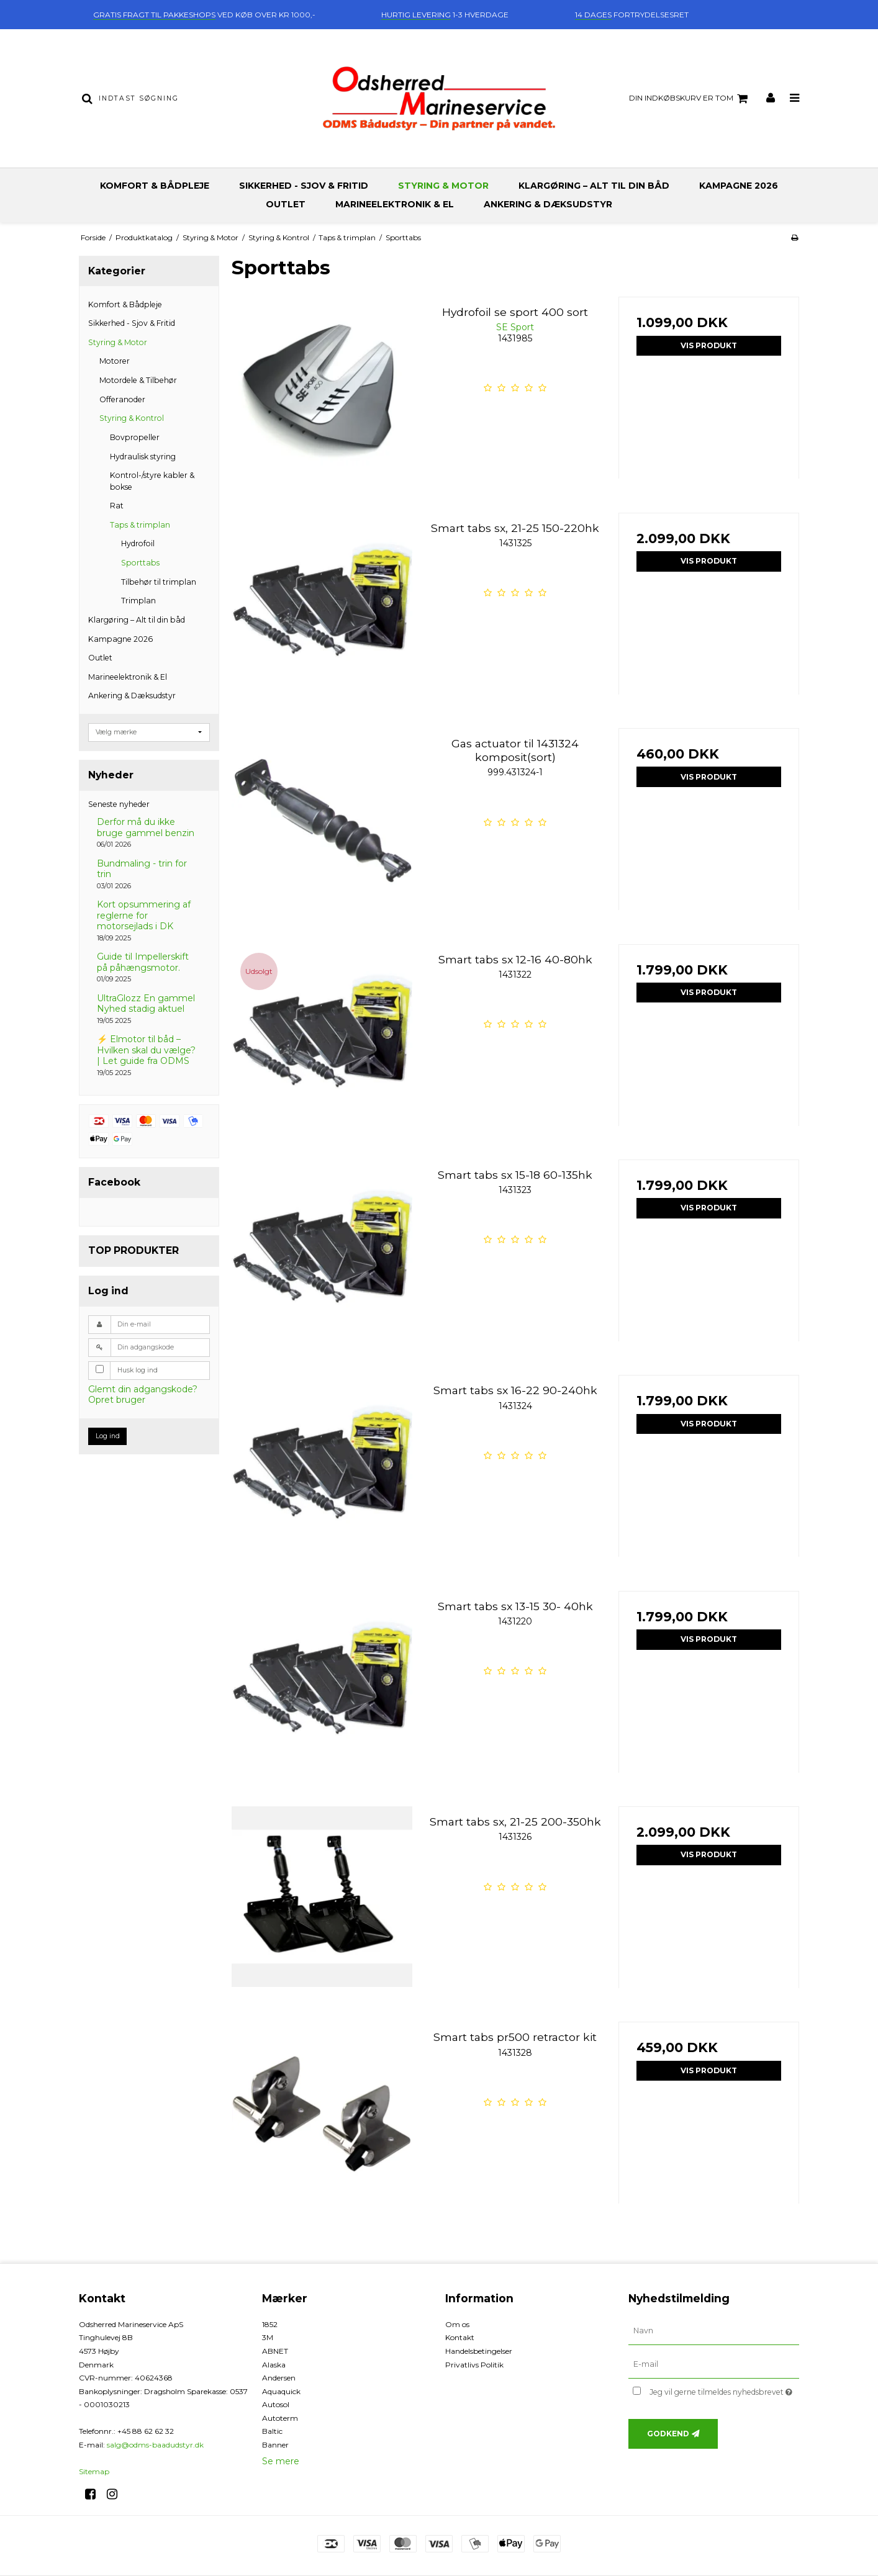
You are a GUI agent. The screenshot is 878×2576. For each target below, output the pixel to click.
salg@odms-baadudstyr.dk (155, 2444)
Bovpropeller (135, 437)
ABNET (275, 2351)
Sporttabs (140, 562)
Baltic (272, 2431)
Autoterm (280, 2418)
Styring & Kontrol (131, 418)
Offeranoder (122, 399)
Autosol (275, 2404)
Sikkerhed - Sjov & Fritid (303, 185)
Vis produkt (709, 345)
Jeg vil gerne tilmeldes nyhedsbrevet (724, 2390)
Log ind (108, 1436)
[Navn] (713, 2330)
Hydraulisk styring (143, 456)
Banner (275, 2444)
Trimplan (138, 600)
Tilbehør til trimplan (158, 582)
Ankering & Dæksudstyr (548, 204)
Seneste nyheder (119, 804)
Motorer (114, 361)
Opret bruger (116, 1399)
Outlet (285, 204)
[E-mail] (713, 2363)
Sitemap (94, 2471)
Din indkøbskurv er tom (690, 98)
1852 (270, 2324)
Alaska (274, 2364)
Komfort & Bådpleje (154, 185)
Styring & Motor (443, 185)
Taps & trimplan (140, 524)
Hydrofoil (138, 543)
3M (267, 2337)
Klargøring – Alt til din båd (593, 185)
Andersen (279, 2377)
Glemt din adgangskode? (142, 1389)
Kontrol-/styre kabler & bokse (152, 481)
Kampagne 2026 (738, 185)
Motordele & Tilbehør (138, 380)
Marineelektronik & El (394, 204)
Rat (117, 505)
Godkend (668, 2433)
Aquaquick (281, 2391)
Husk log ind (137, 1370)
